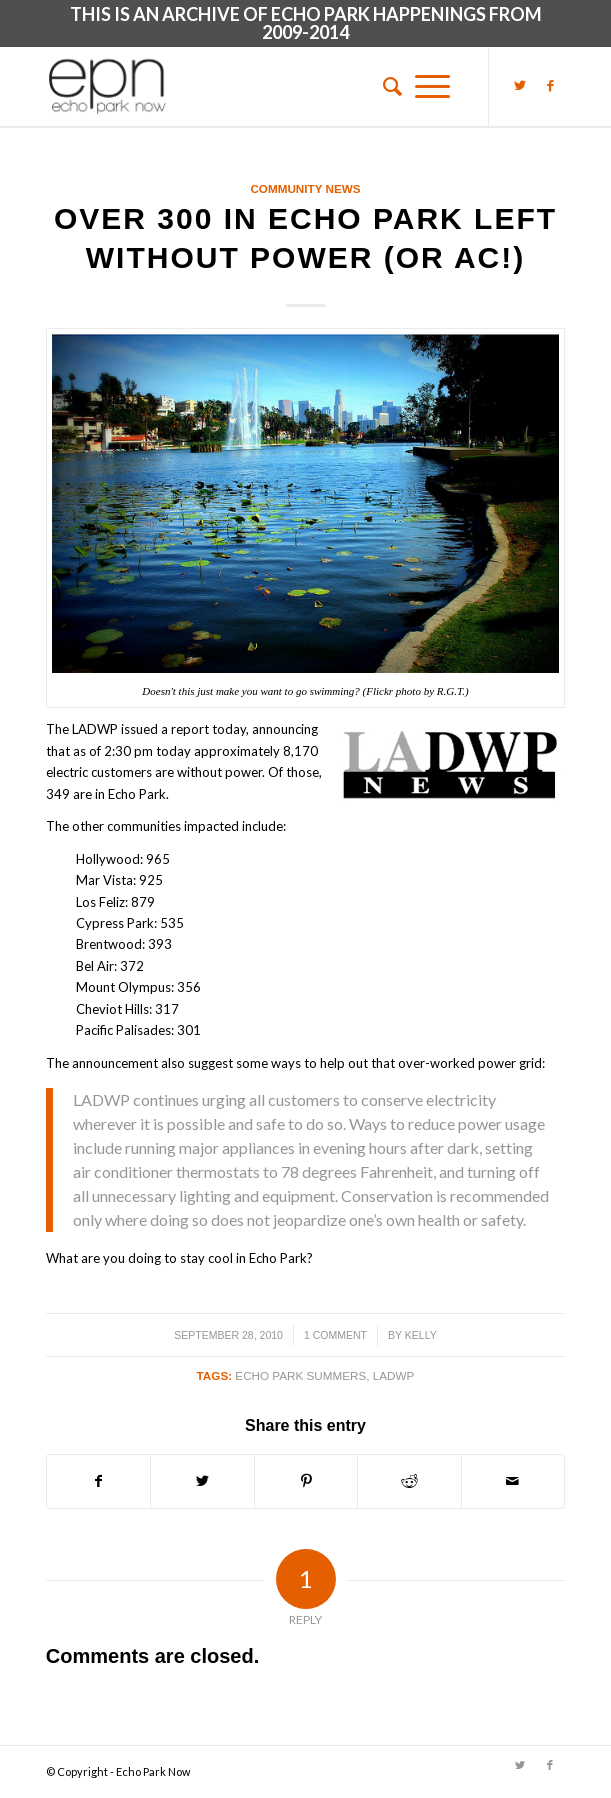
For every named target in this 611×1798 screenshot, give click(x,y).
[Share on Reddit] (409, 1481)
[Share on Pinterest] (306, 1481)
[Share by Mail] (513, 1481)
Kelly (421, 1335)
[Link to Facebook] (550, 85)
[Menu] (432, 86)
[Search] (386, 86)
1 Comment (335, 1335)
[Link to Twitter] (520, 85)
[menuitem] (386, 86)
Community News (305, 188)
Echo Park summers (300, 1375)
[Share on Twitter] (202, 1481)
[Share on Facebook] (98, 1481)
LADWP (394, 1375)
